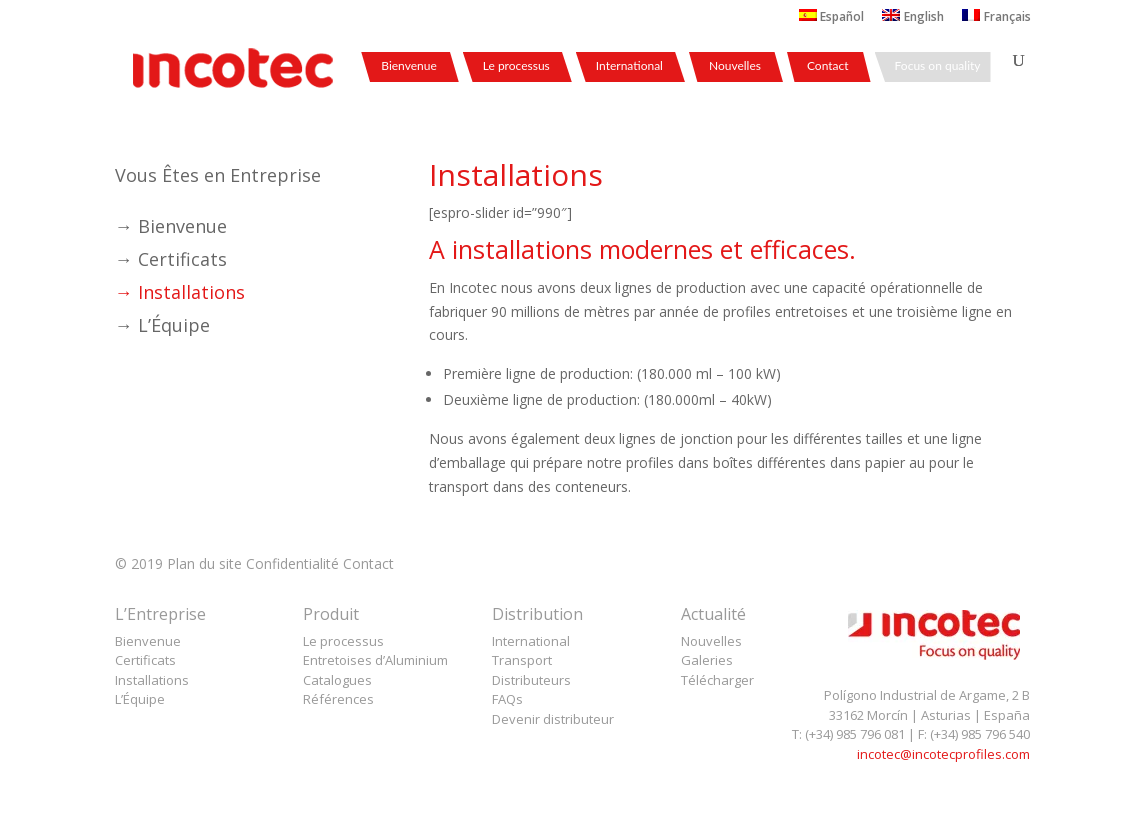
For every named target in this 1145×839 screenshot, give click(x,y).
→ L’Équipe (162, 325)
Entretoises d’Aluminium (375, 660)
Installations (152, 680)
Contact (828, 66)
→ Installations (180, 292)
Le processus (516, 66)
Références (338, 699)
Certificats (145, 660)
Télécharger (717, 680)
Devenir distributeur (553, 719)
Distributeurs (531, 680)
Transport (522, 660)
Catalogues (337, 680)
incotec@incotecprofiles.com (943, 754)
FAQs (507, 699)
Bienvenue (409, 66)
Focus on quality (938, 66)
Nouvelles (735, 66)
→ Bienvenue (171, 226)
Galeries (707, 660)
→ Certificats (171, 259)
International (629, 66)
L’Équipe (140, 699)
